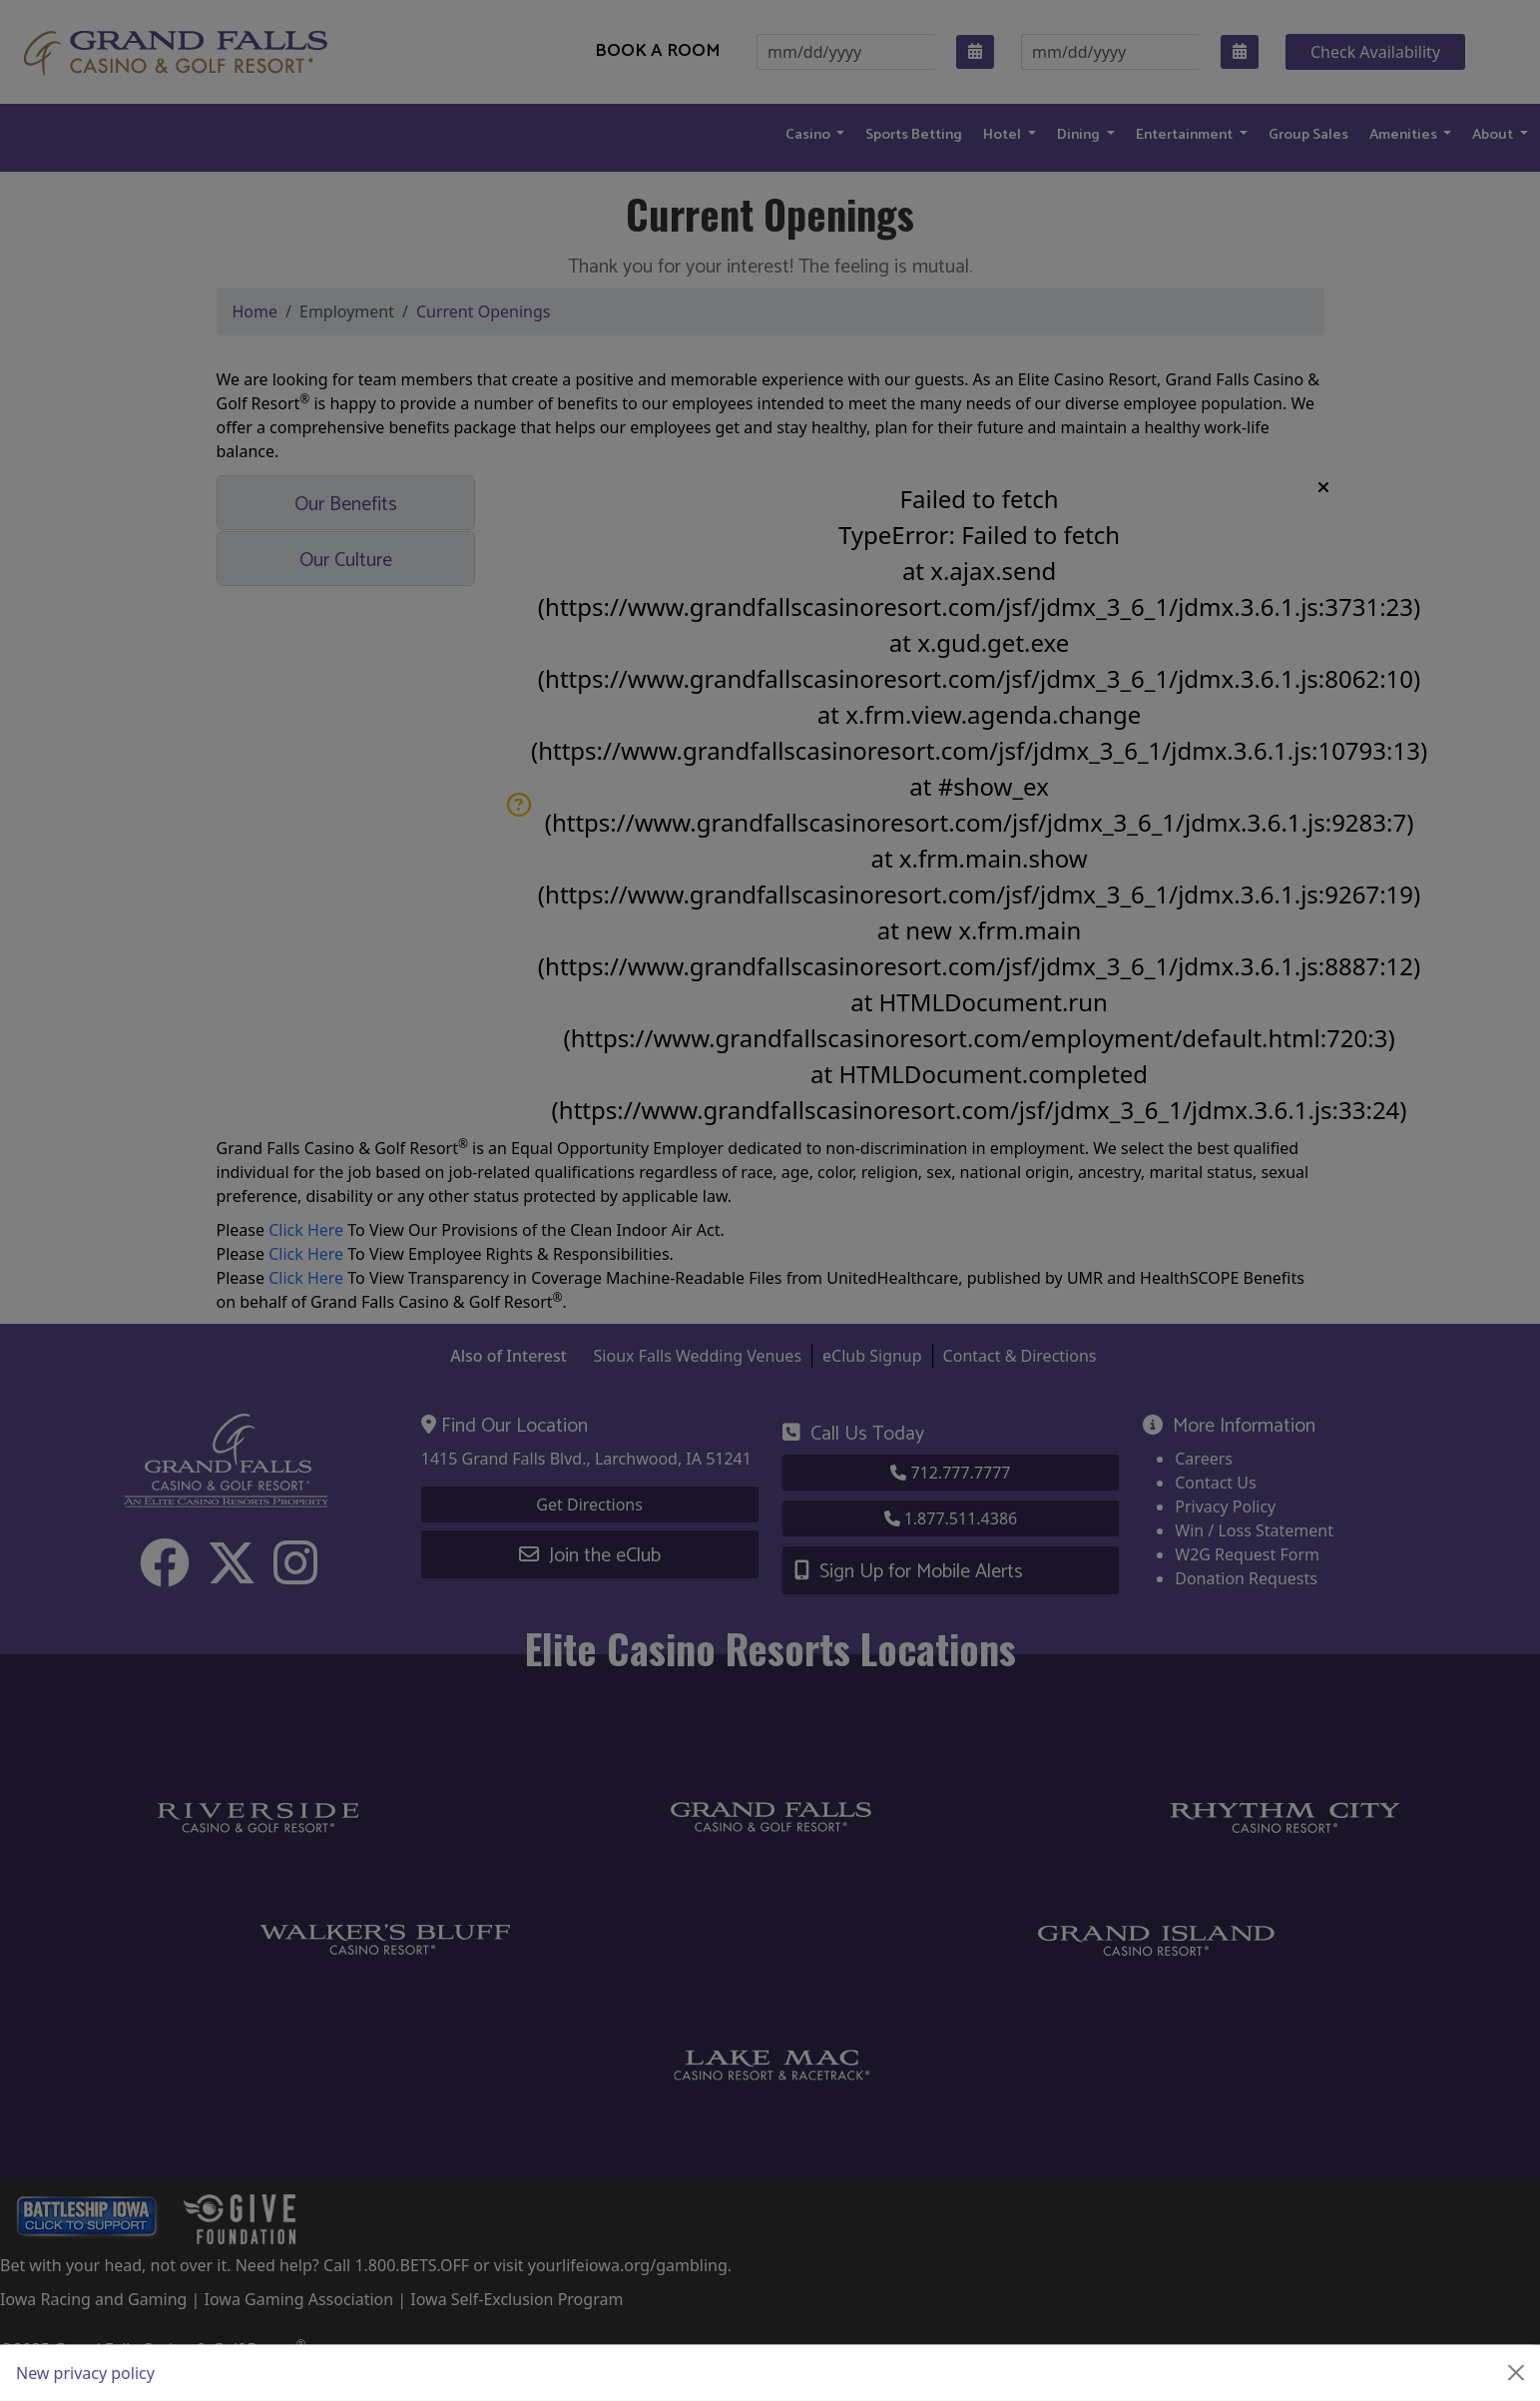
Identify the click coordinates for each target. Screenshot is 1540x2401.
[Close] (1516, 2373)
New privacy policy (85, 2373)
